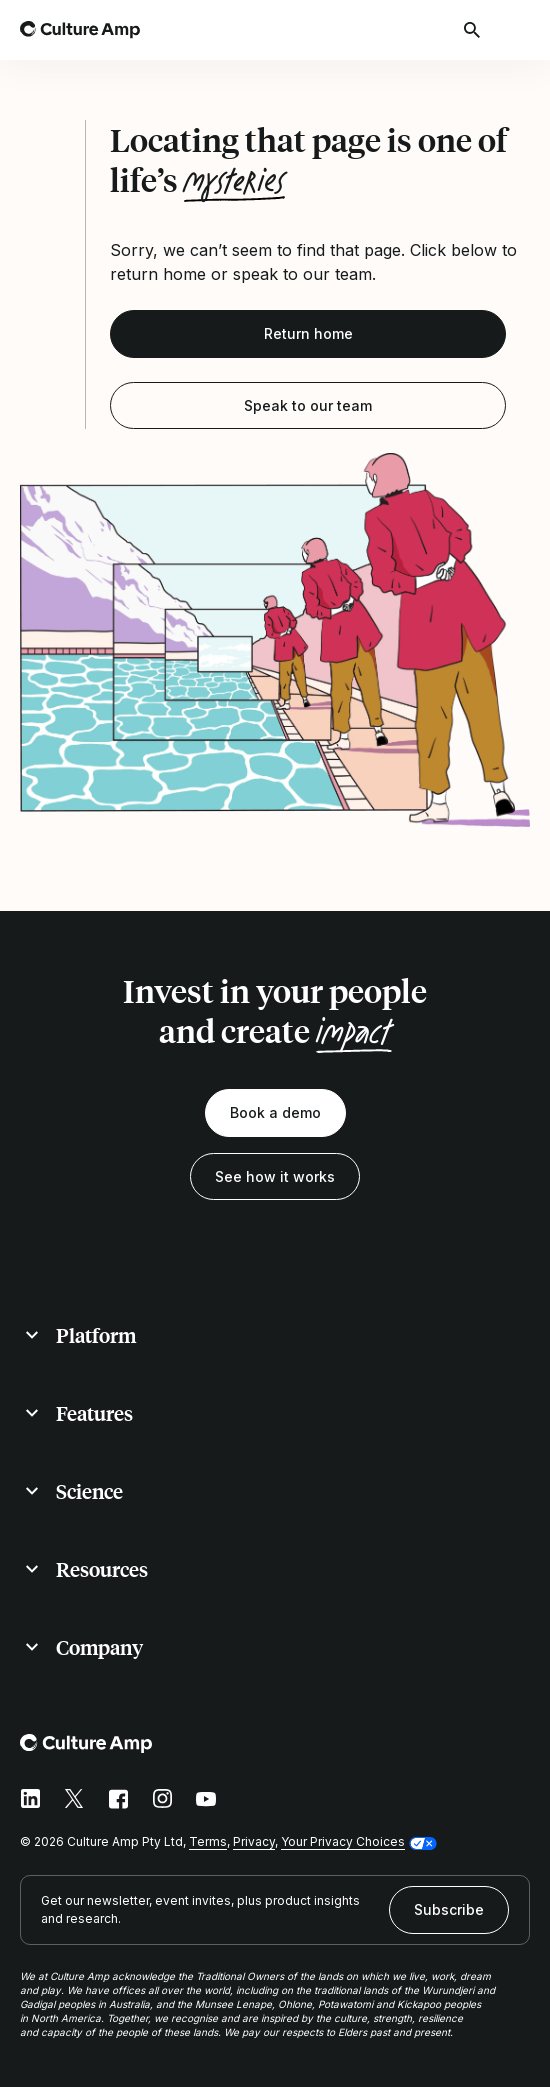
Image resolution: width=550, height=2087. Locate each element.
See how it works (275, 1176)
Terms (208, 1841)
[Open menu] (518, 30)
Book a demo (275, 1112)
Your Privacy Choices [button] (343, 1841)
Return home (308, 333)
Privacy (254, 1841)
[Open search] (474, 30)
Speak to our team (308, 405)
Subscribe (449, 1909)
